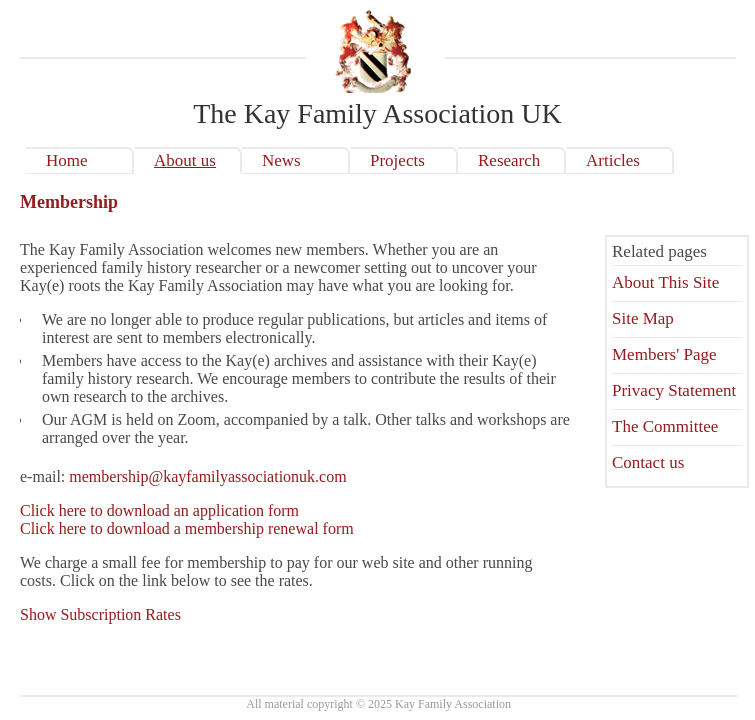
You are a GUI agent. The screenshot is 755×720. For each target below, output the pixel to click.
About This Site (665, 282)
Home (67, 160)
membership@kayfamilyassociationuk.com (207, 476)
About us (185, 160)
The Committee (665, 426)
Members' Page (664, 354)
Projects (397, 160)
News (281, 160)
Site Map (643, 318)
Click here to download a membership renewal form (187, 528)
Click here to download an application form (159, 510)
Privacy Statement (674, 390)
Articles (613, 160)
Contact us (648, 462)
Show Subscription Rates (100, 614)
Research (509, 160)
